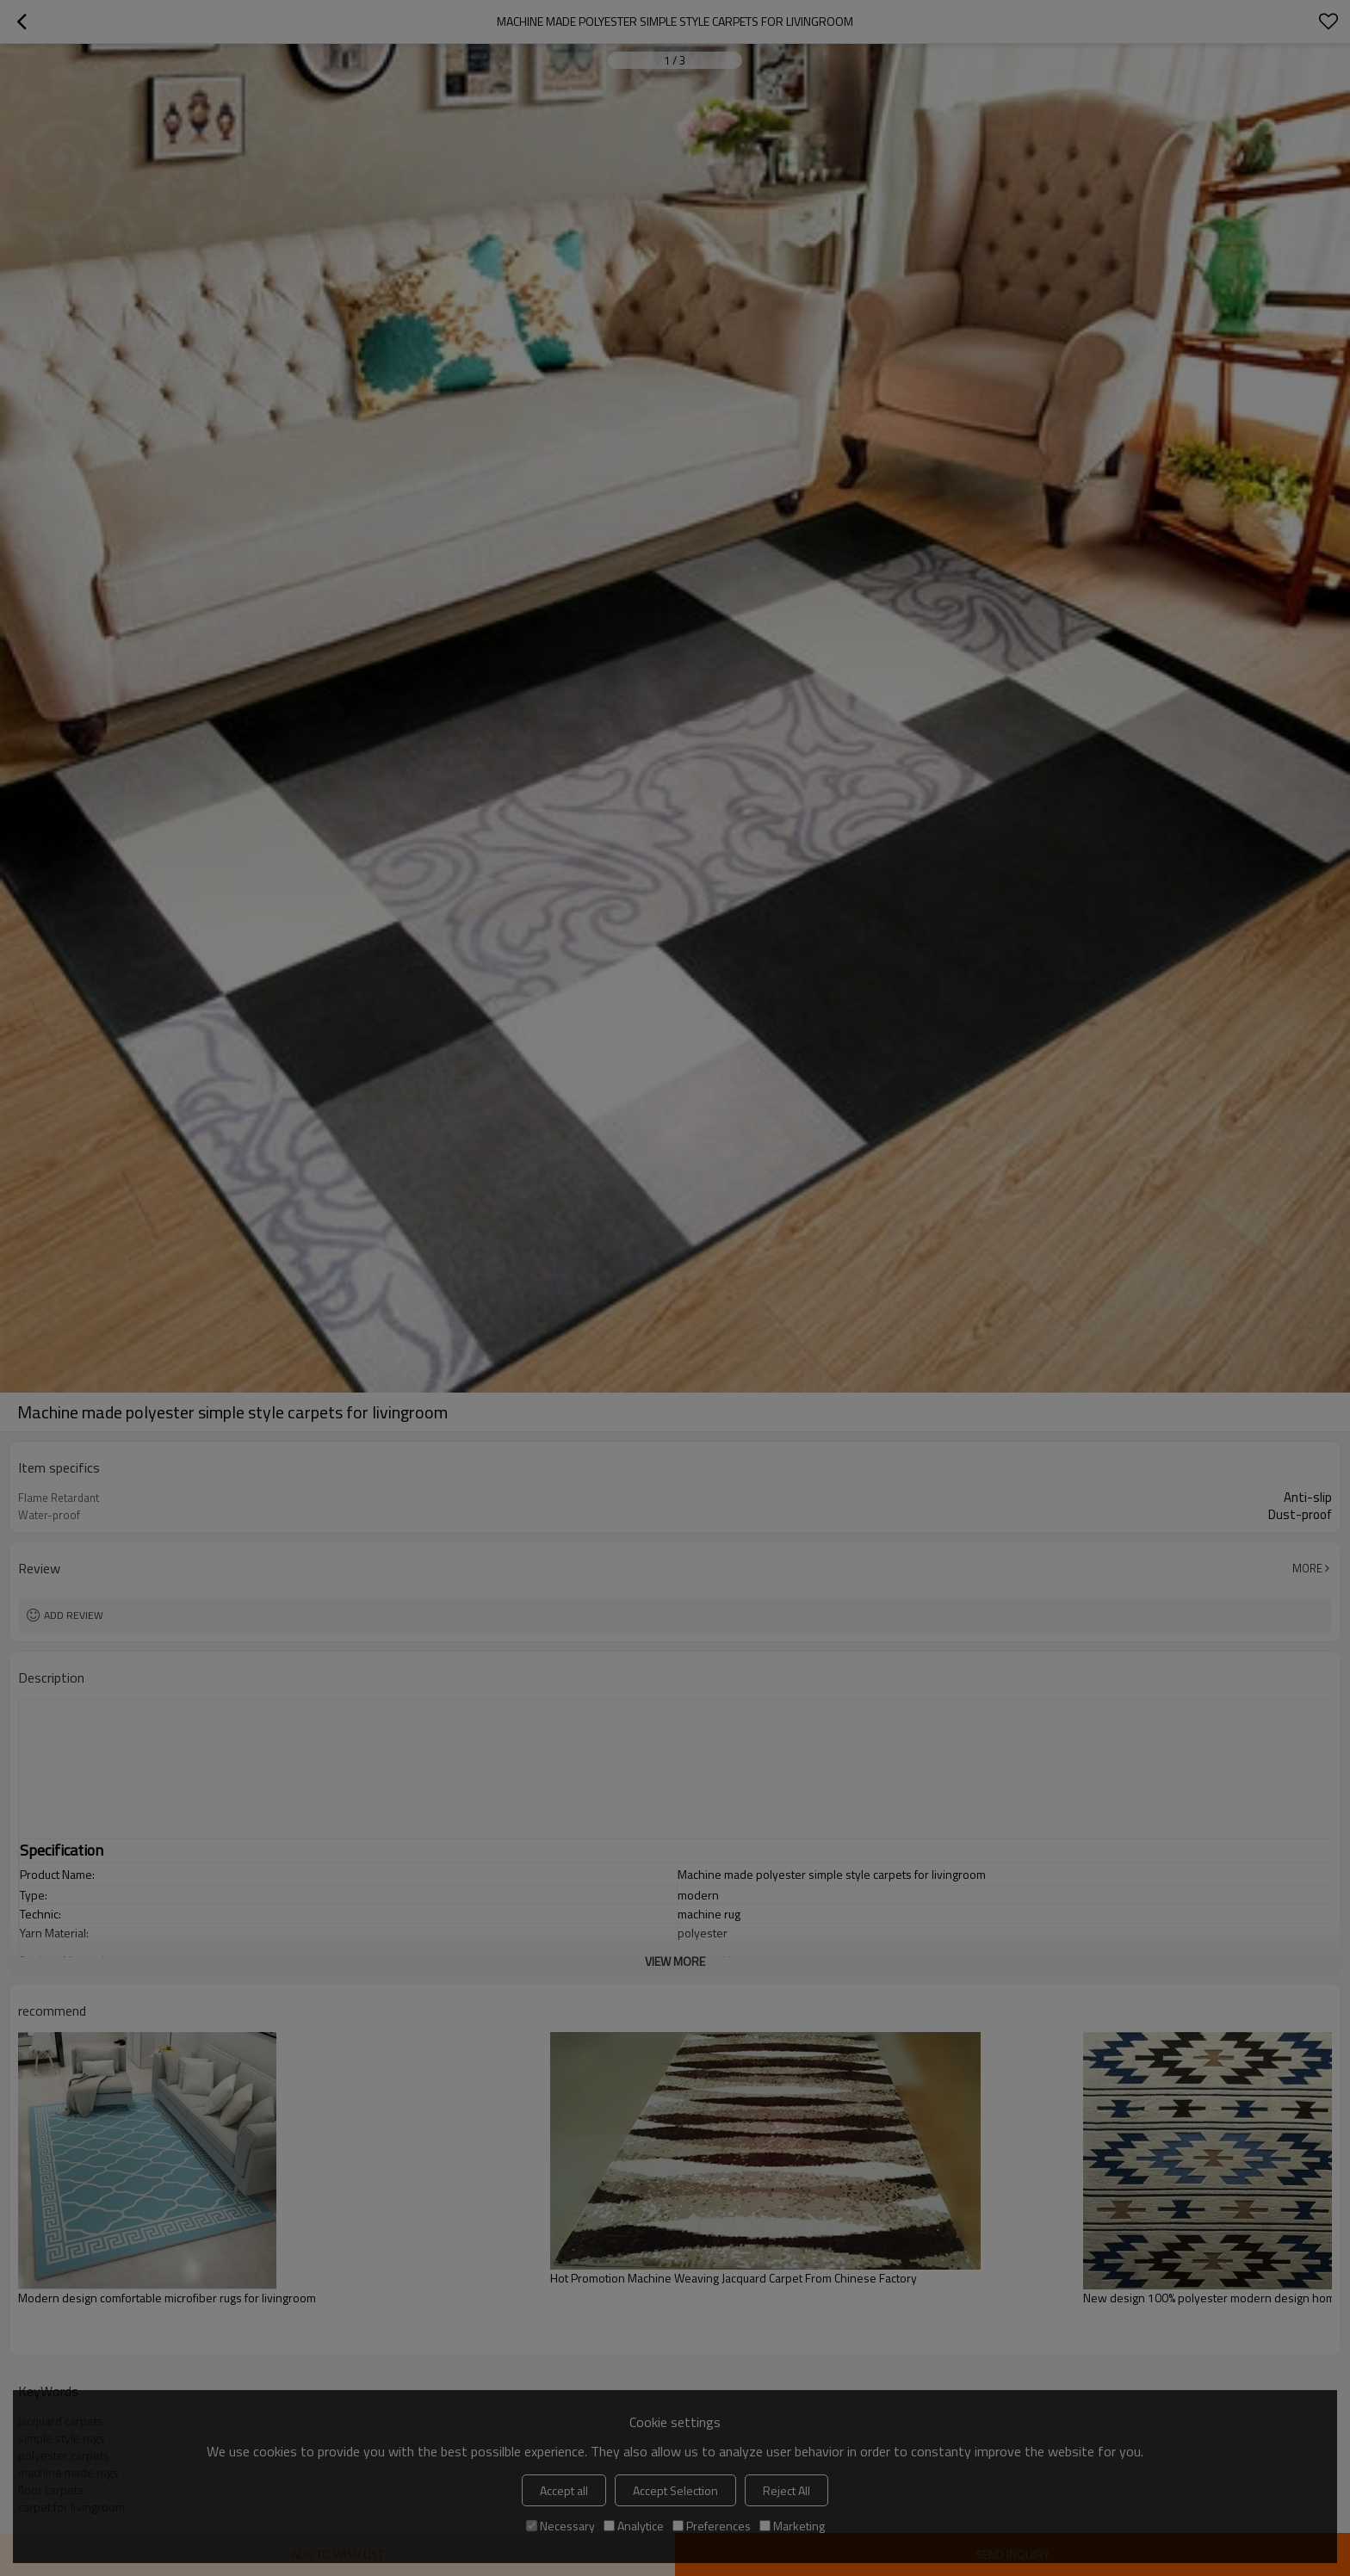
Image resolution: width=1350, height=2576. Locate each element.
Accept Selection (675, 2490)
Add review (73, 1615)
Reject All (786, 2490)
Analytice (634, 2526)
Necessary (560, 2526)
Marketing (792, 2526)
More (1307, 1568)
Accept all (564, 2490)
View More (675, 1961)
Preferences (711, 2526)
